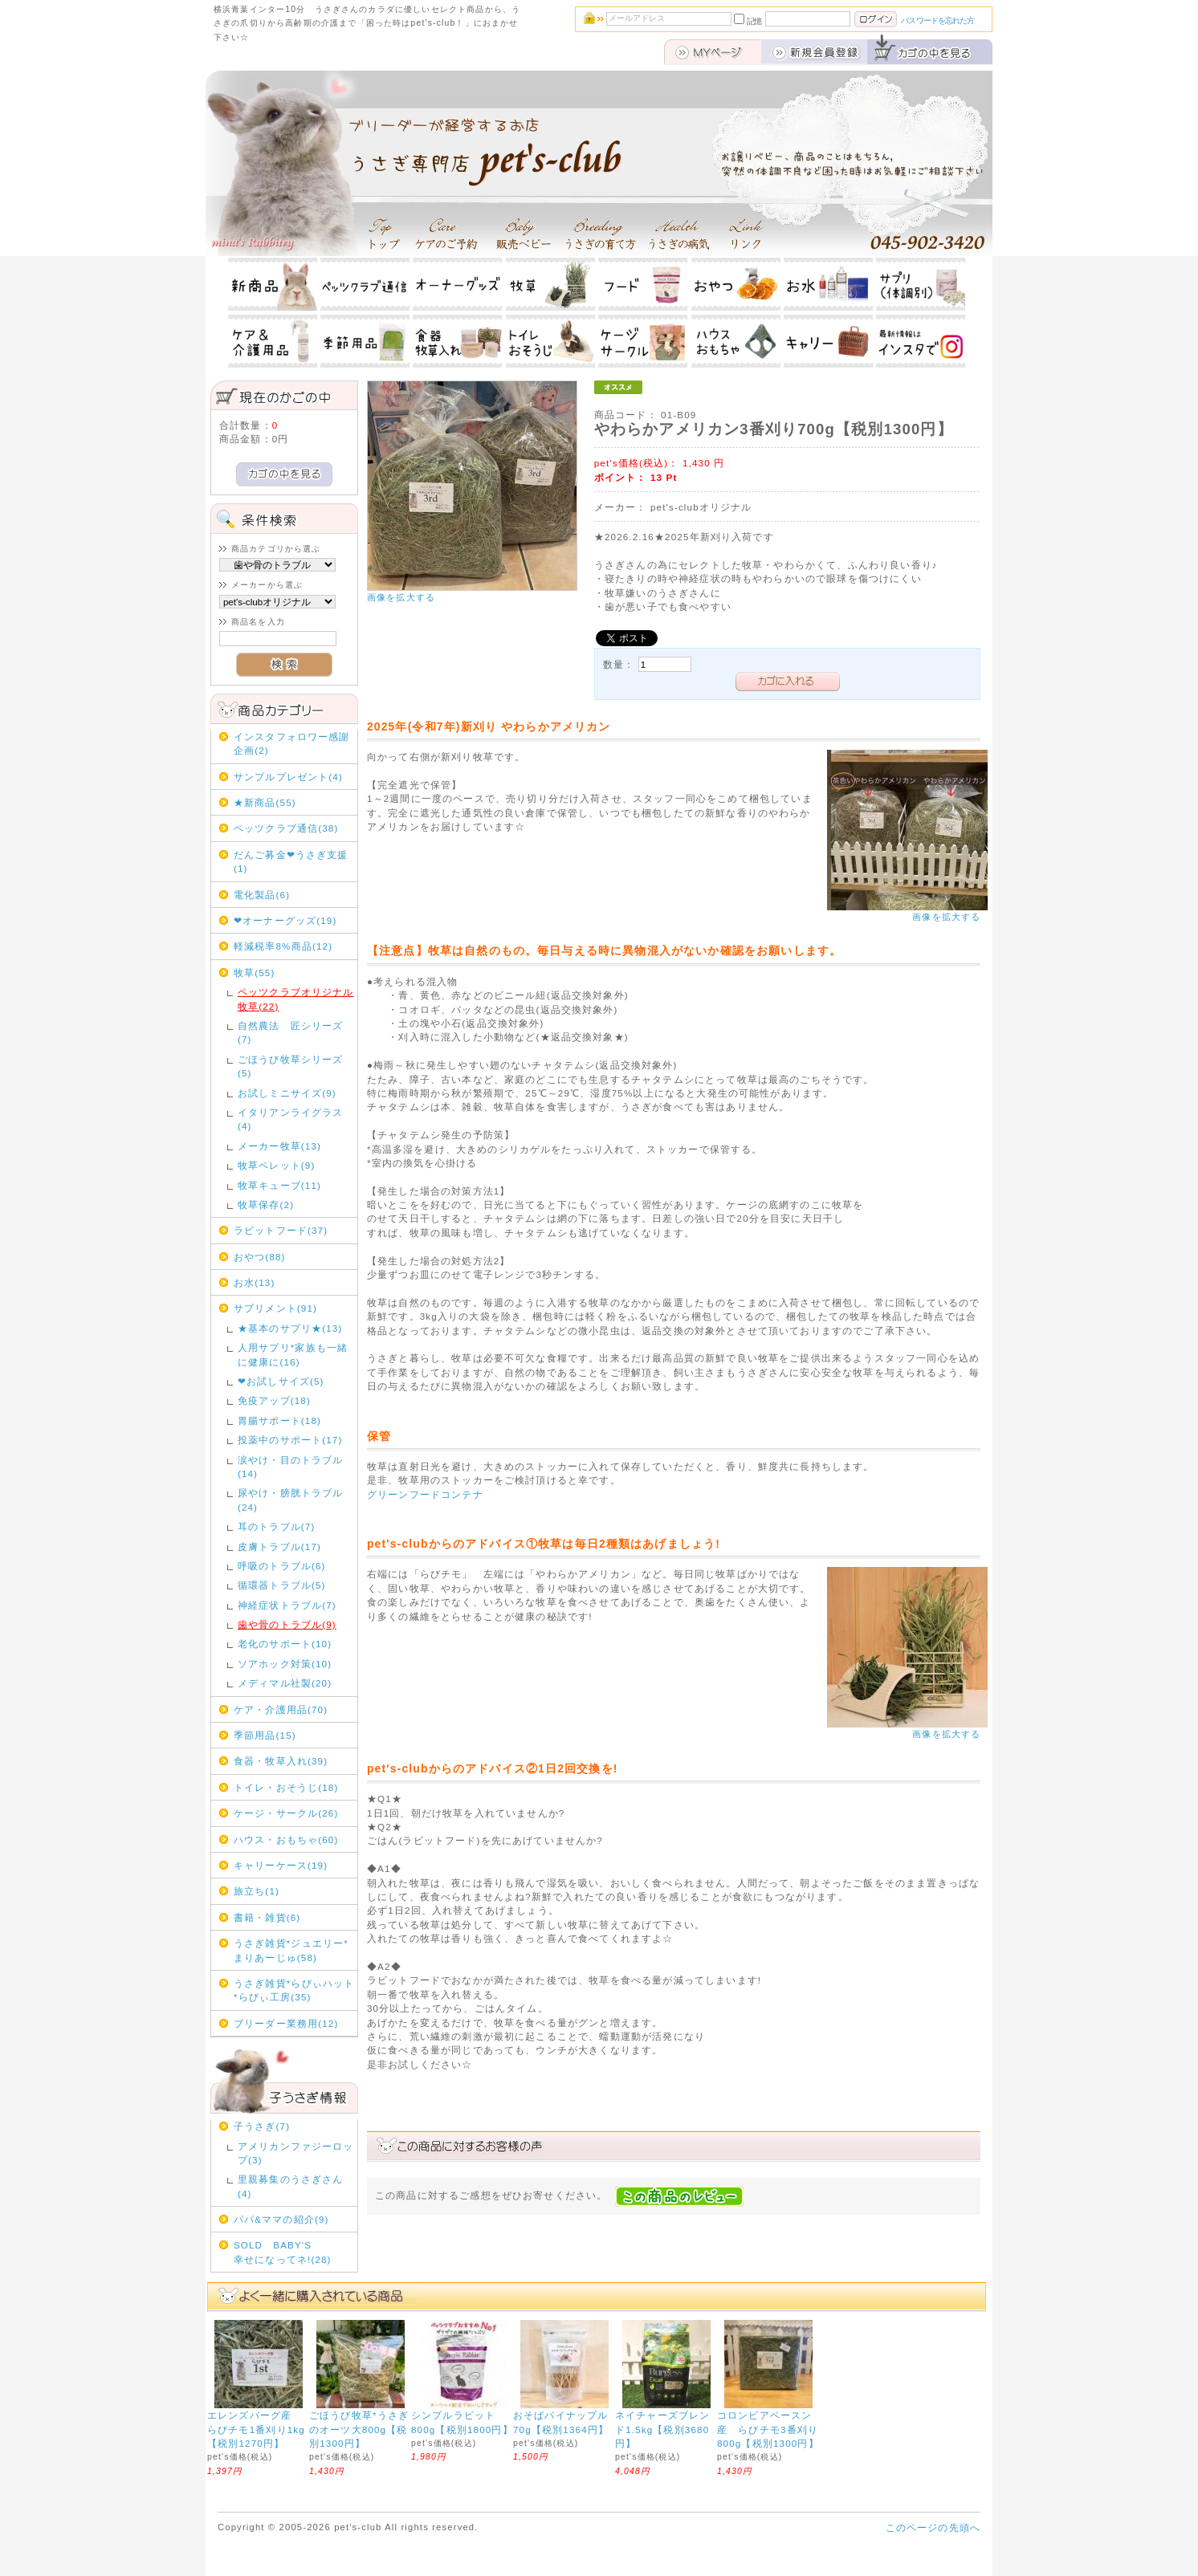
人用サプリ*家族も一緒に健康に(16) (293, 1354)
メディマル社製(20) (285, 1683)
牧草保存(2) (266, 1204)
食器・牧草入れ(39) (281, 1761)
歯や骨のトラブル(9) (287, 1624)
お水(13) (254, 1282)
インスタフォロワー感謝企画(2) (292, 743)
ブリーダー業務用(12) (286, 2023)
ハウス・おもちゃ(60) (286, 1839)
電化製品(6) (262, 894)
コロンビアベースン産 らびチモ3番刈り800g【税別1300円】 (768, 2429)
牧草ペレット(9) (277, 1165)
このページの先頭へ (933, 2527)
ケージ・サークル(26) (286, 1813)
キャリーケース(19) (281, 1865)
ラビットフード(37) (281, 1230)
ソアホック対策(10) (285, 1663)
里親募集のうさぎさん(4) (291, 2186)
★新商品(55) (265, 802)
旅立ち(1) (256, 1891)
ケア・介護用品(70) (281, 1709)
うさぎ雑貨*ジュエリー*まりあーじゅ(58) (291, 1950)
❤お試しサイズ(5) (281, 1381)
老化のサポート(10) (285, 1643)
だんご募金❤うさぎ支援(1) (291, 861)
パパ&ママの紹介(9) (281, 2219)
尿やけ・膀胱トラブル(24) (291, 1499)
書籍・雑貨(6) (267, 1917)
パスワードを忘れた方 (937, 20)
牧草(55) (254, 972)
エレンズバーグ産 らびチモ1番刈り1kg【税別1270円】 (256, 2429)
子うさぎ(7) (262, 2126)
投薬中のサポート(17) (290, 1440)
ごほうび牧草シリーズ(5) (291, 1066)
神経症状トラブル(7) (287, 1605)
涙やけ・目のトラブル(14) (291, 1467)
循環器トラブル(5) (282, 1585)
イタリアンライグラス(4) (291, 1119)
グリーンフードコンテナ (425, 1494)
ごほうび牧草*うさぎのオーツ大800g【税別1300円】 (359, 2429)
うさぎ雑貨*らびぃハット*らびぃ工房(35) (294, 1990)
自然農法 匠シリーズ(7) (291, 1032)
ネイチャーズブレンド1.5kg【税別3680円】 (662, 2429)
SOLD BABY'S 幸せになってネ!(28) (294, 2252)
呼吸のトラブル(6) (282, 1566)
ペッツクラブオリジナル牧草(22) (296, 999)
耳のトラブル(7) (277, 1526)
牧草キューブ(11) (279, 1185)
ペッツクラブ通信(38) (286, 828)
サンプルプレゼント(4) (288, 776)
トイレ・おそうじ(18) (286, 1787)
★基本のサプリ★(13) (290, 1328)
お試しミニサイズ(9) (287, 1093)
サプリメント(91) (275, 1308)
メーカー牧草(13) (279, 1146)
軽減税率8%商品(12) (283, 946)
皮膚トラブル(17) (279, 1546)
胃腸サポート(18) (279, 1420)
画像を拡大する (401, 597)
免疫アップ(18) (274, 1400)
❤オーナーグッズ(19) (285, 920)
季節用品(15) (265, 1735)
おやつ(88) (260, 1256)
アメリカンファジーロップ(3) (296, 2153)
